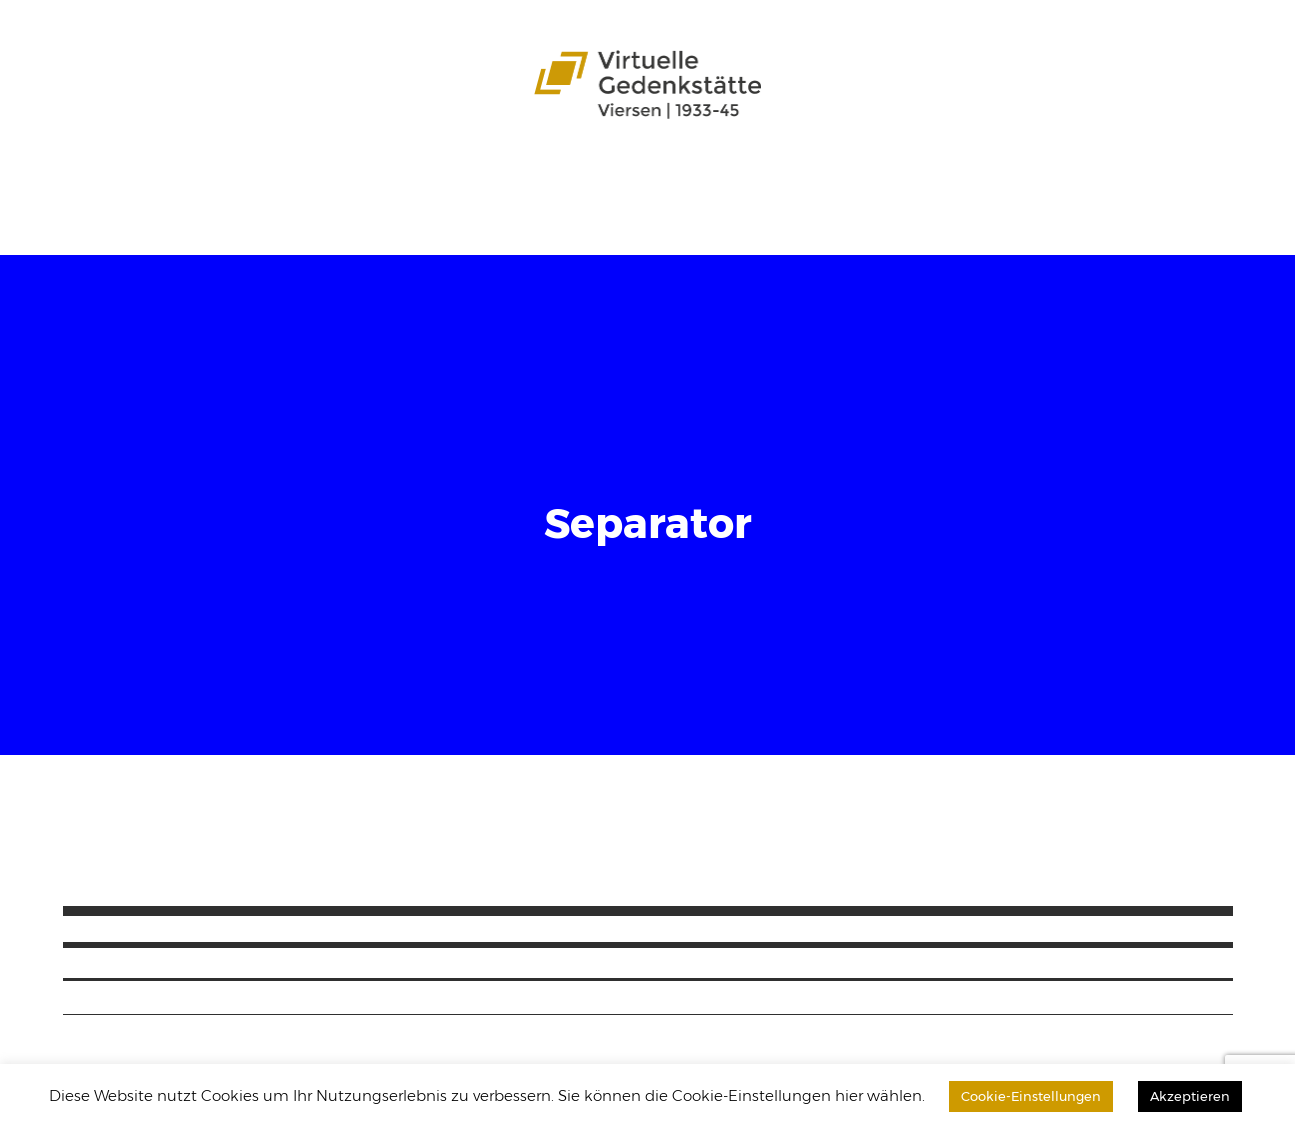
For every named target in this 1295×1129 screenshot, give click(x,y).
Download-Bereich (152, 215)
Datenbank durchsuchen (1098, 180)
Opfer (374, 180)
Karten (511, 180)
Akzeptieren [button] (1190, 1096)
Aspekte (440, 180)
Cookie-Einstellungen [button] (1031, 1096)
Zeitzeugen (594, 180)
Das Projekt (207, 180)
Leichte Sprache (924, 180)
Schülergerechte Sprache (750, 180)
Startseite (114, 180)
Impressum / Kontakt (321, 215)
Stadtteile (301, 180)
